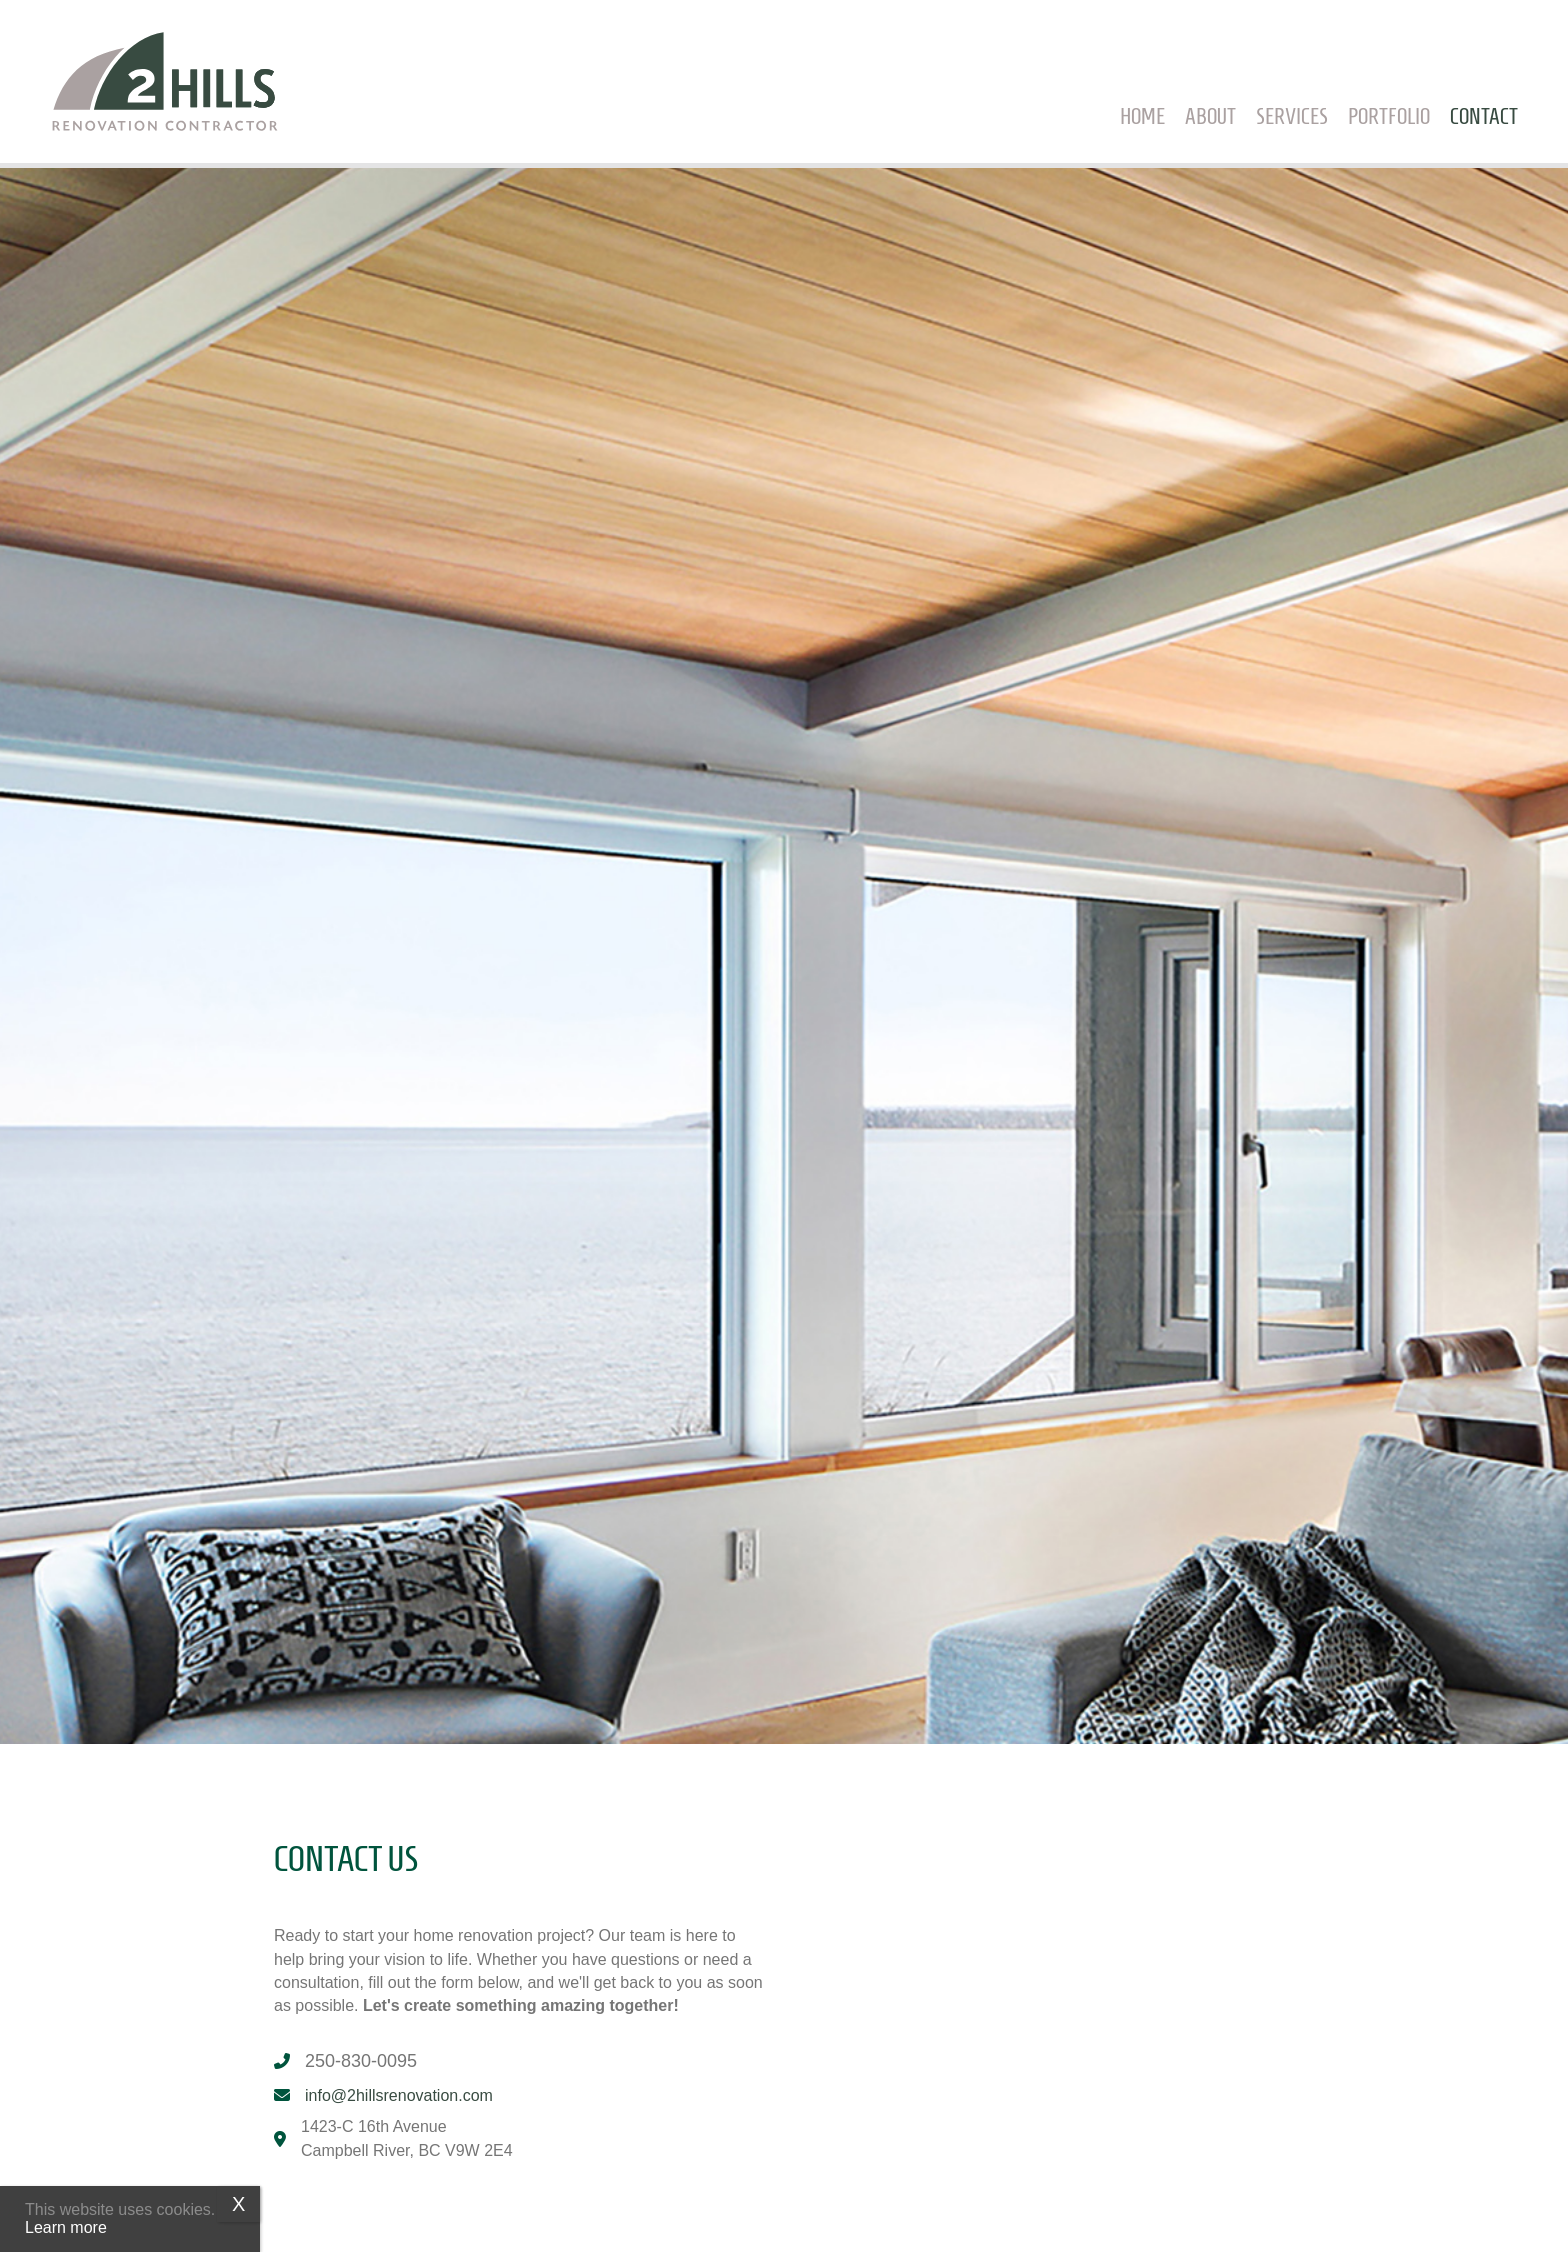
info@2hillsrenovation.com (399, 2095)
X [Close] (238, 2204)
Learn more (66, 2227)
